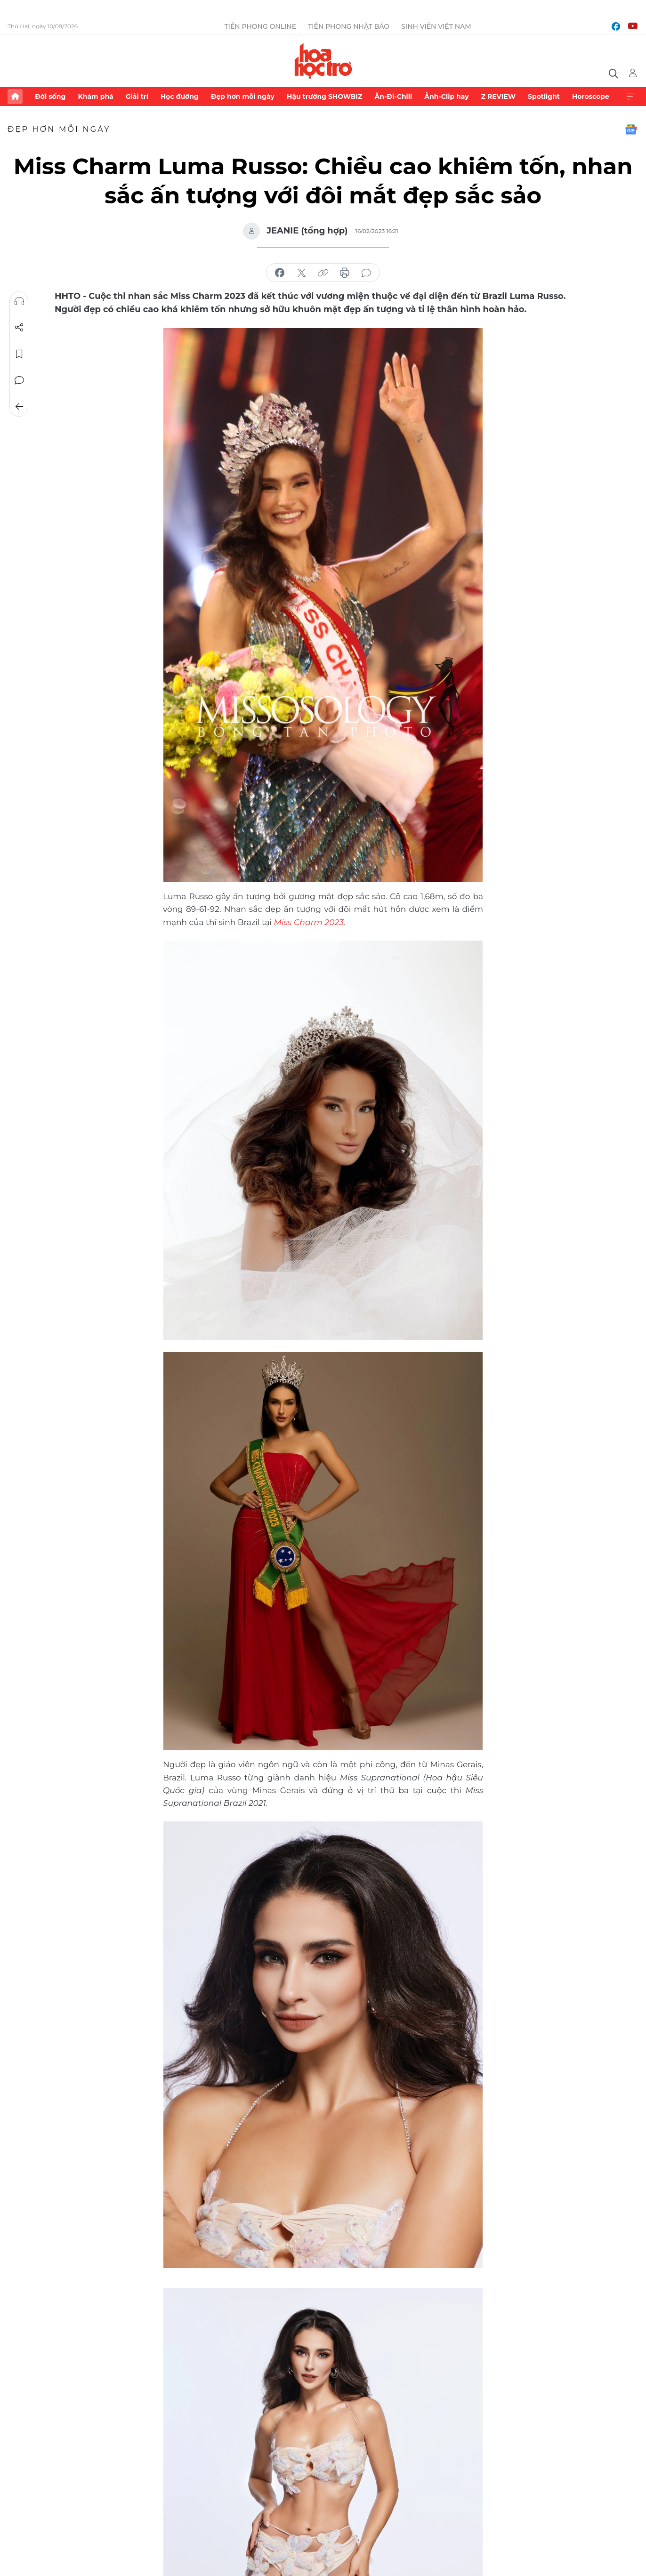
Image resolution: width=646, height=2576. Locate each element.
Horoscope (590, 96)
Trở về (19, 406)
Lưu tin (19, 354)
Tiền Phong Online (260, 26)
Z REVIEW (498, 96)
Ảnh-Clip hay (446, 96)
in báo (344, 273)
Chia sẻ (19, 327)
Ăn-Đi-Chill (393, 96)
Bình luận (19, 380)
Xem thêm (630, 96)
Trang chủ (15, 96)
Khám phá (95, 96)
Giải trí (137, 96)
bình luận (366, 273)
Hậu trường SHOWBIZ (324, 96)
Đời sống (50, 96)
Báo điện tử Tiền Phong (323, 61)
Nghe (19, 301)
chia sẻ (279, 273)
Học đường (180, 96)
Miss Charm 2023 (308, 921)
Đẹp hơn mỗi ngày (243, 96)
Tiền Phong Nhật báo (348, 26)
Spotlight (544, 96)
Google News (630, 129)
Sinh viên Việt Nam (436, 26)
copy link (323, 273)
